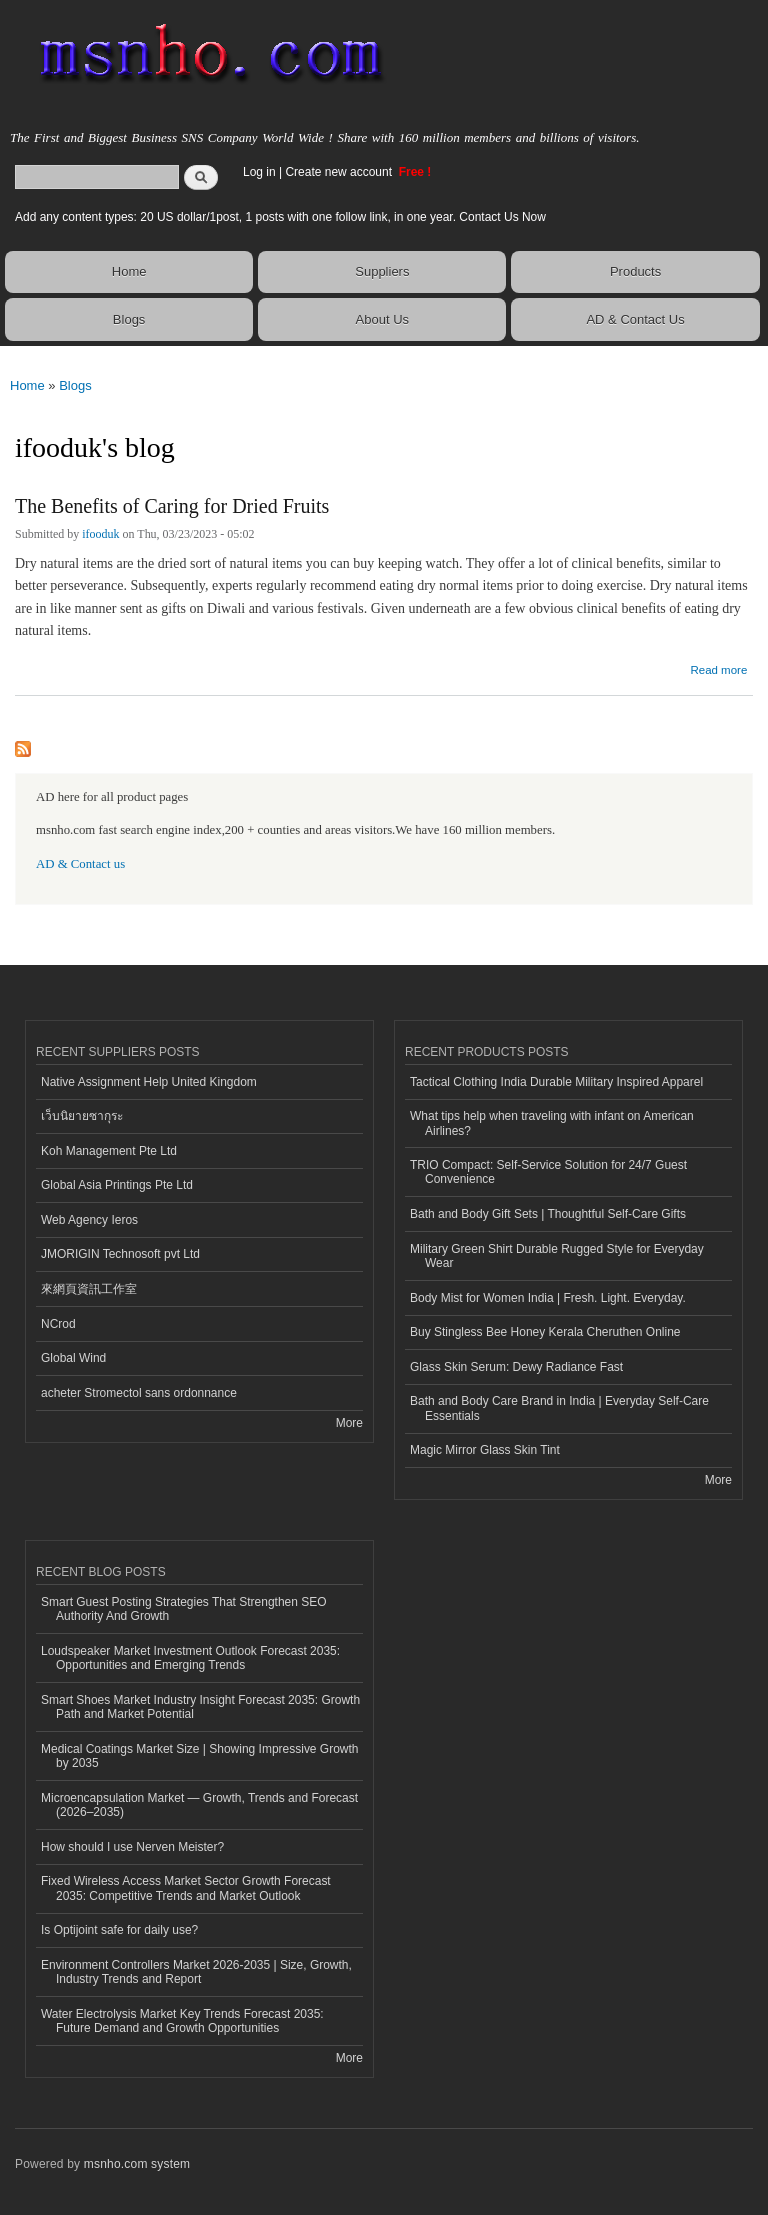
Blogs (129, 319)
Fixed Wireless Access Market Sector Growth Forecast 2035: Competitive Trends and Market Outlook (186, 1888)
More (349, 1423)
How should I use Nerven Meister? (132, 1847)
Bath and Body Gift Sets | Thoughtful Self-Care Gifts (548, 1214)
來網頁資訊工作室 (89, 1289)
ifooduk (100, 534)
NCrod (58, 1324)
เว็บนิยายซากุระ (82, 1116)
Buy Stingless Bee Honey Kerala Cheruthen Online (545, 1332)
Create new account (340, 172)
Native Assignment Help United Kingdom (149, 1082)
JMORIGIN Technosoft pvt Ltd (120, 1254)
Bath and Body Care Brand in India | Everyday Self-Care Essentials (559, 1408)
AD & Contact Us (635, 319)
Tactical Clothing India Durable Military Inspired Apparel (556, 1082)
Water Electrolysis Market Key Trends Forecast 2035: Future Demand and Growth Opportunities (182, 2021)
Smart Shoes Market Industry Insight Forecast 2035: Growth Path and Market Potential (200, 1707)
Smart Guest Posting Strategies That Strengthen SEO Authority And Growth (184, 1609)
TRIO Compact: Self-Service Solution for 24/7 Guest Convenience (548, 1172)
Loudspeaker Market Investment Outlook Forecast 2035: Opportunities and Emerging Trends (190, 1658)
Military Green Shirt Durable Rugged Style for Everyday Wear (557, 1256)
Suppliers (382, 271)
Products (635, 271)
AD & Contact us (80, 864)
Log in (259, 172)
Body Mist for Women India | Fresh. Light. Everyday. (548, 1298)
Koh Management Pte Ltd (109, 1151)
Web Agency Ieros (89, 1220)
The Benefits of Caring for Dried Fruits (172, 506)
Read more (718, 667)
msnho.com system (137, 2164)
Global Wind (73, 1358)
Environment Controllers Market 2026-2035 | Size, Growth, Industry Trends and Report (196, 1972)
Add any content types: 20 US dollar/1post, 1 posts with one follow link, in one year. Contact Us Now (280, 217)
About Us (382, 319)
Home (129, 271)
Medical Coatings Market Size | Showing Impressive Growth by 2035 (200, 1756)
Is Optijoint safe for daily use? (119, 1930)
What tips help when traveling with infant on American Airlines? (552, 1123)
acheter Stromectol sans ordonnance (139, 1393)
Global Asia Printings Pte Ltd (117, 1185)
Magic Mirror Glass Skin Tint (485, 1450)
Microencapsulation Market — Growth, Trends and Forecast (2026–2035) (199, 1805)
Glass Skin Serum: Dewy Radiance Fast (516, 1367)
